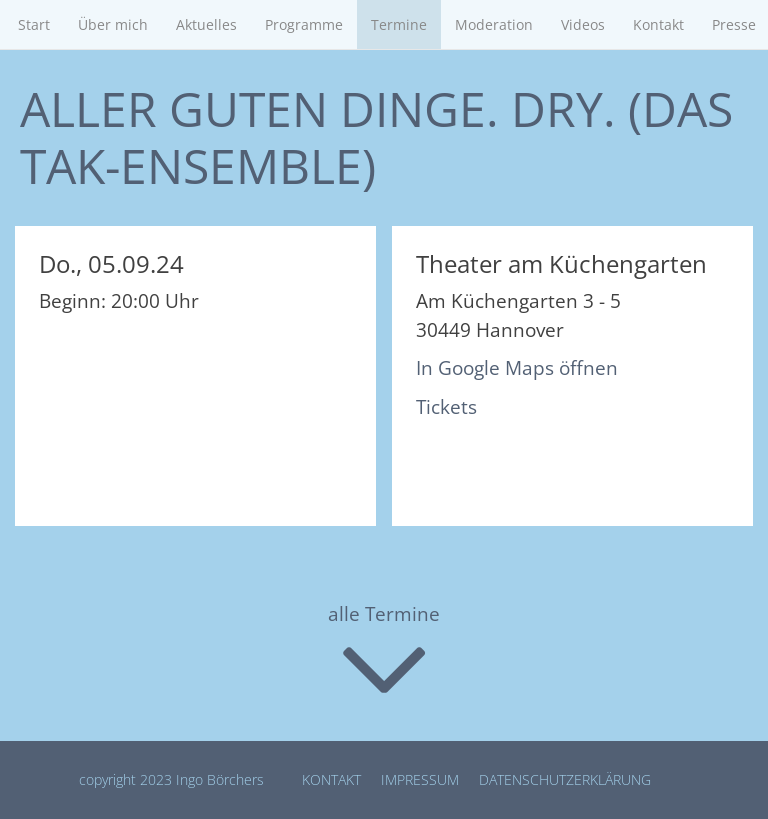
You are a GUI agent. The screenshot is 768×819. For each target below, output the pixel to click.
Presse (734, 24)
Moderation (494, 24)
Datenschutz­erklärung (565, 779)
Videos (583, 24)
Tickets (446, 407)
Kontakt (658, 24)
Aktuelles (206, 24)
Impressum (420, 779)
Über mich (113, 24)
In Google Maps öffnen (517, 368)
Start (34, 24)
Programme (304, 24)
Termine (399, 24)
